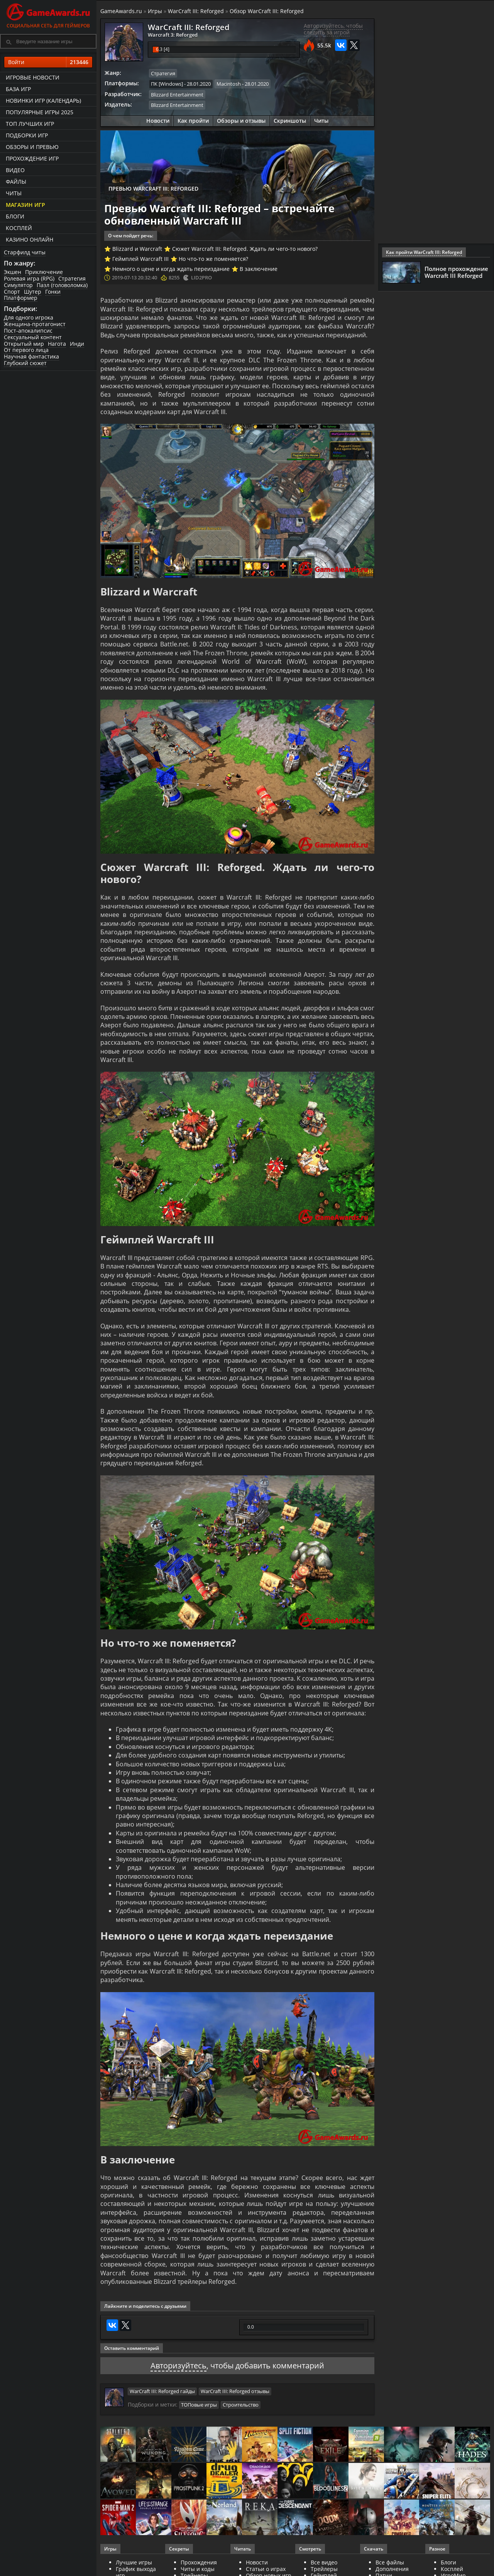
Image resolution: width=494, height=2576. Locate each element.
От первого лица (26, 350)
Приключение (44, 272)
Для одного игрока (28, 317)
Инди (77, 343)
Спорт (12, 291)
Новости (157, 120)
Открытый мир (24, 343)
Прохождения (199, 2562)
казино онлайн (29, 239)
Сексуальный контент (33, 337)
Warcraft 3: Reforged (173, 34)
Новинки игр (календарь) (43, 100)
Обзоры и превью (32, 147)
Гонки (53, 291)
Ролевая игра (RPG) (29, 278)
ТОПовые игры (199, 2404)
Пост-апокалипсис (28, 330)
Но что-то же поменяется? (213, 258)
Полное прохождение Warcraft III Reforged (456, 272)
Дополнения (392, 2569)
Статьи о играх (266, 2569)
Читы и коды (198, 2569)
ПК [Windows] (167, 83)
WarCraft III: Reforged (196, 11)
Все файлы (390, 2562)
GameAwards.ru (121, 11)
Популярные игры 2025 (39, 112)
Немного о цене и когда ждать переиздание (171, 268)
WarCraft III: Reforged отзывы (235, 2391)
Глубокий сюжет (25, 363)
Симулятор (18, 285)
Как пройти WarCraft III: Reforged (424, 252)
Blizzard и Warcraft (137, 248)
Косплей (19, 228)
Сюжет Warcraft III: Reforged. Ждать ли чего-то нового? (245, 248)
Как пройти (193, 120)
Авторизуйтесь (178, 2365)
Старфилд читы (25, 252)
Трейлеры (324, 2569)
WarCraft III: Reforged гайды (162, 2391)
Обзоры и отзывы (241, 120)
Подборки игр (27, 135)
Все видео (324, 2562)
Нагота (57, 343)
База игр (18, 89)
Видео (15, 170)
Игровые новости (32, 77)
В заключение (258, 268)
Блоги (15, 216)
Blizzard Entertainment (177, 94)
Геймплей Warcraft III (140, 258)
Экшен (12, 272)
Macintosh (229, 83)
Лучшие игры (134, 2562)
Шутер (32, 291)
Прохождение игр (32, 158)
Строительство (241, 2404)
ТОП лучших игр (30, 123)
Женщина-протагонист (35, 324)
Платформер (20, 297)
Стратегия (72, 278)
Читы (14, 193)
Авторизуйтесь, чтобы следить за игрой (333, 29)
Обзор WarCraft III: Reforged (267, 11)
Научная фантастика (31, 356)
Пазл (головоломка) (62, 285)
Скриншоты (290, 120)
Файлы (16, 181)
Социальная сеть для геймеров (48, 14)
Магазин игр (25, 204)
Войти (48, 62)
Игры (155, 11)
